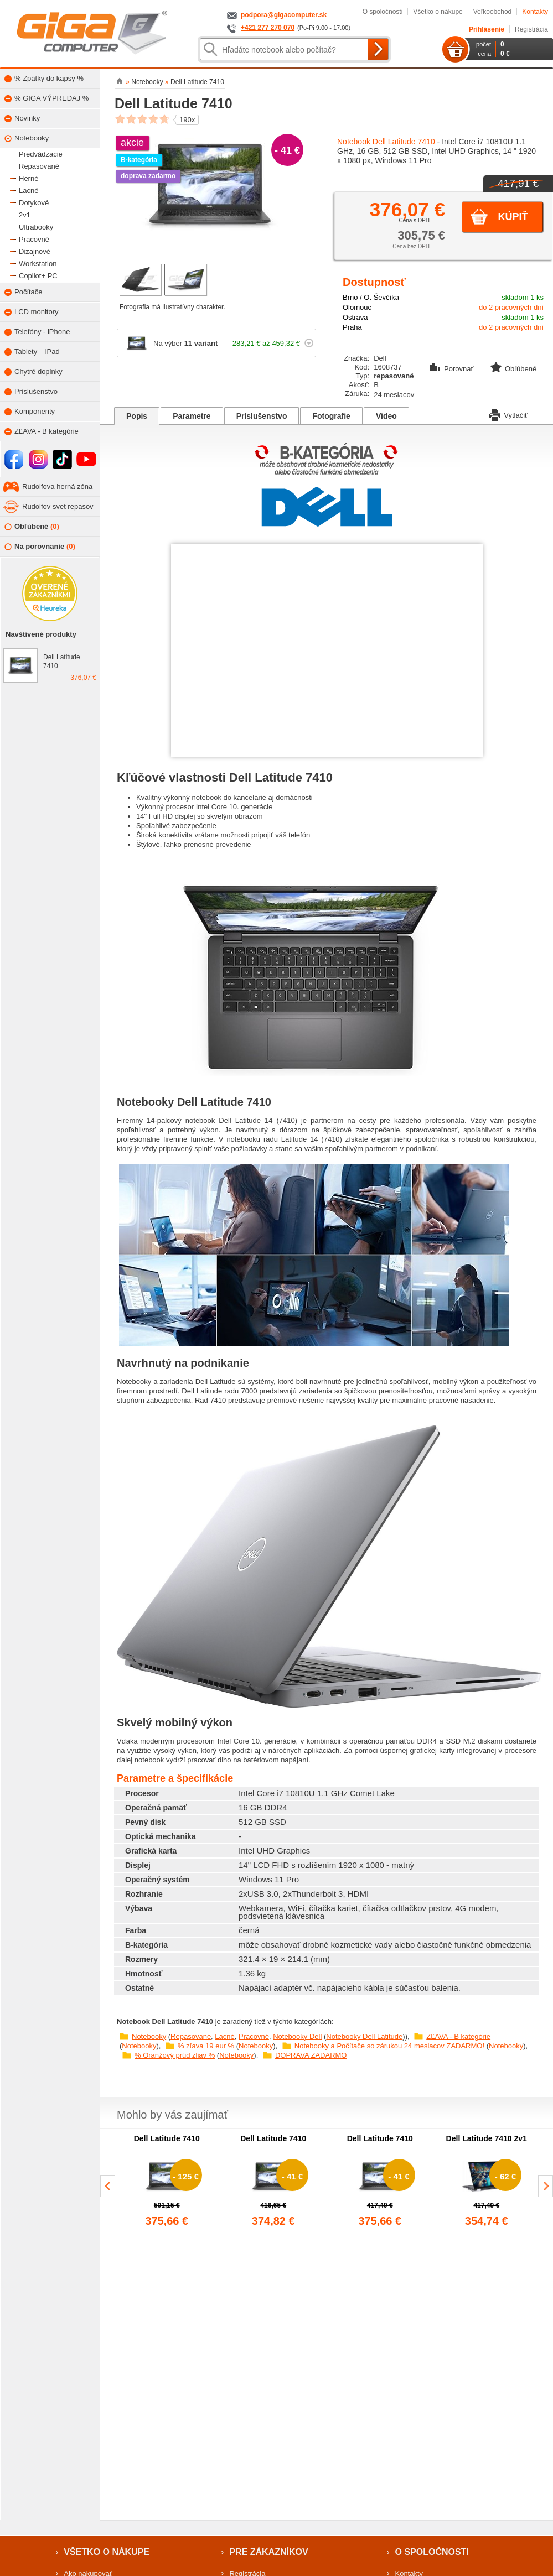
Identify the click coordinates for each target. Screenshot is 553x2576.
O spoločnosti (383, 11)
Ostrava (355, 317)
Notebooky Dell (297, 2036)
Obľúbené (31, 527)
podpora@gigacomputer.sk (284, 15)
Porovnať (452, 369)
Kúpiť (513, 216)
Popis (136, 416)
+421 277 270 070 (267, 28)
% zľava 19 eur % (206, 2046)
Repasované (190, 2036)
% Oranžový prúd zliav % (175, 2055)
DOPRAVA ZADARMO (311, 2055)
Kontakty (535, 11)
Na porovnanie (39, 546)
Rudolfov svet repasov (58, 506)
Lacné (224, 2036)
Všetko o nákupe (437, 11)
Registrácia (531, 29)
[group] (167, 2181)
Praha (352, 327)
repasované (394, 376)
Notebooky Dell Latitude (364, 2036)
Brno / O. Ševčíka (371, 297)
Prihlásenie (486, 29)
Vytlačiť (508, 414)
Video (386, 416)
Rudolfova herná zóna (57, 486)
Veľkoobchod (492, 11)
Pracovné (254, 2036)
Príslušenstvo (261, 416)
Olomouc (357, 307)
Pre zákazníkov (268, 2552)
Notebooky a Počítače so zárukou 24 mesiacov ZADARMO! (389, 2046)
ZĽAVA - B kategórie (458, 2036)
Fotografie (331, 416)
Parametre (192, 416)
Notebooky (149, 2036)
